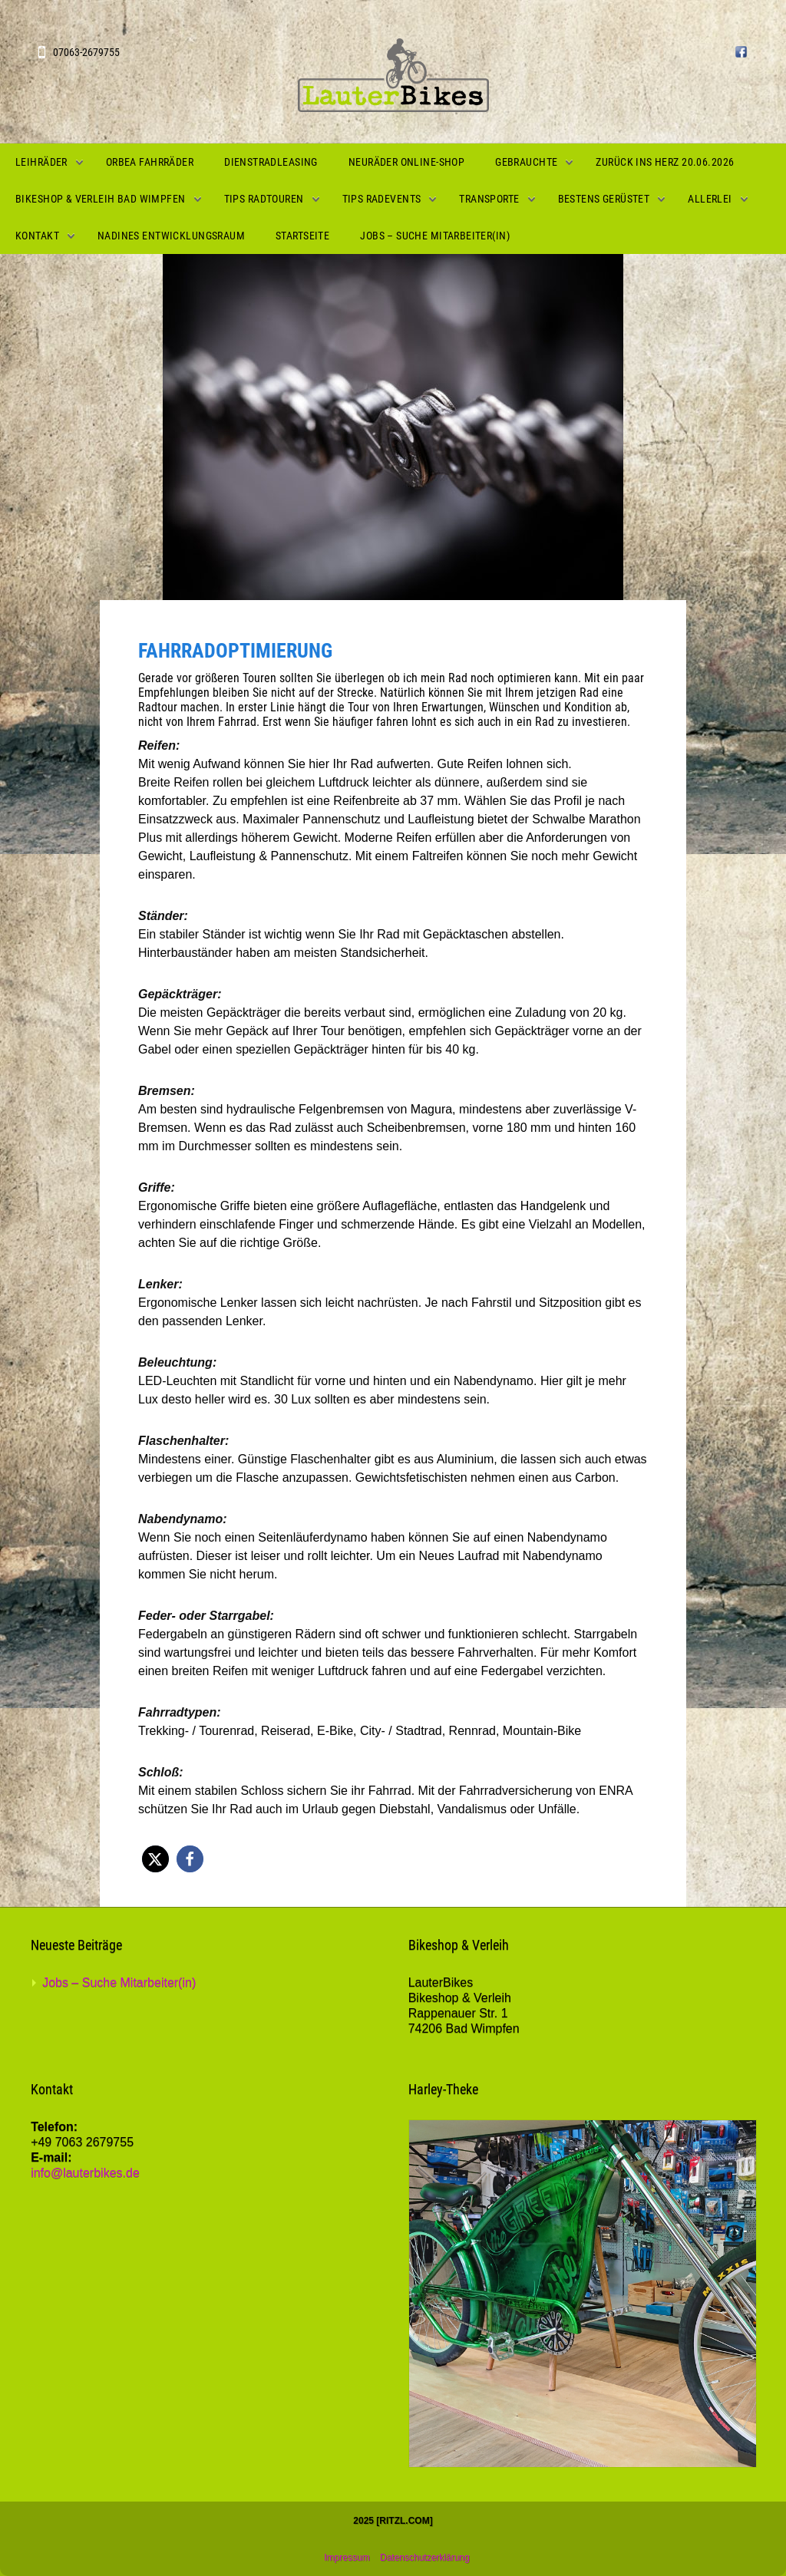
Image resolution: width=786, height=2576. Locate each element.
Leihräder (41, 162)
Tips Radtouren (264, 199)
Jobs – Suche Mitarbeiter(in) (435, 235)
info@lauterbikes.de (85, 2172)
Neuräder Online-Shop (406, 162)
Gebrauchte (526, 162)
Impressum (346, 2557)
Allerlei (710, 199)
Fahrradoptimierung (235, 650)
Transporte (489, 199)
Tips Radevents (381, 199)
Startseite (302, 235)
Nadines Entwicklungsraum (171, 235)
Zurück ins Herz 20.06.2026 (665, 162)
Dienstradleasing (271, 162)
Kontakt (37, 235)
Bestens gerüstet (604, 199)
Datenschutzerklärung (425, 2557)
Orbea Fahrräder (149, 162)
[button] (155, 1858)
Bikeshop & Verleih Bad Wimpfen (100, 199)
